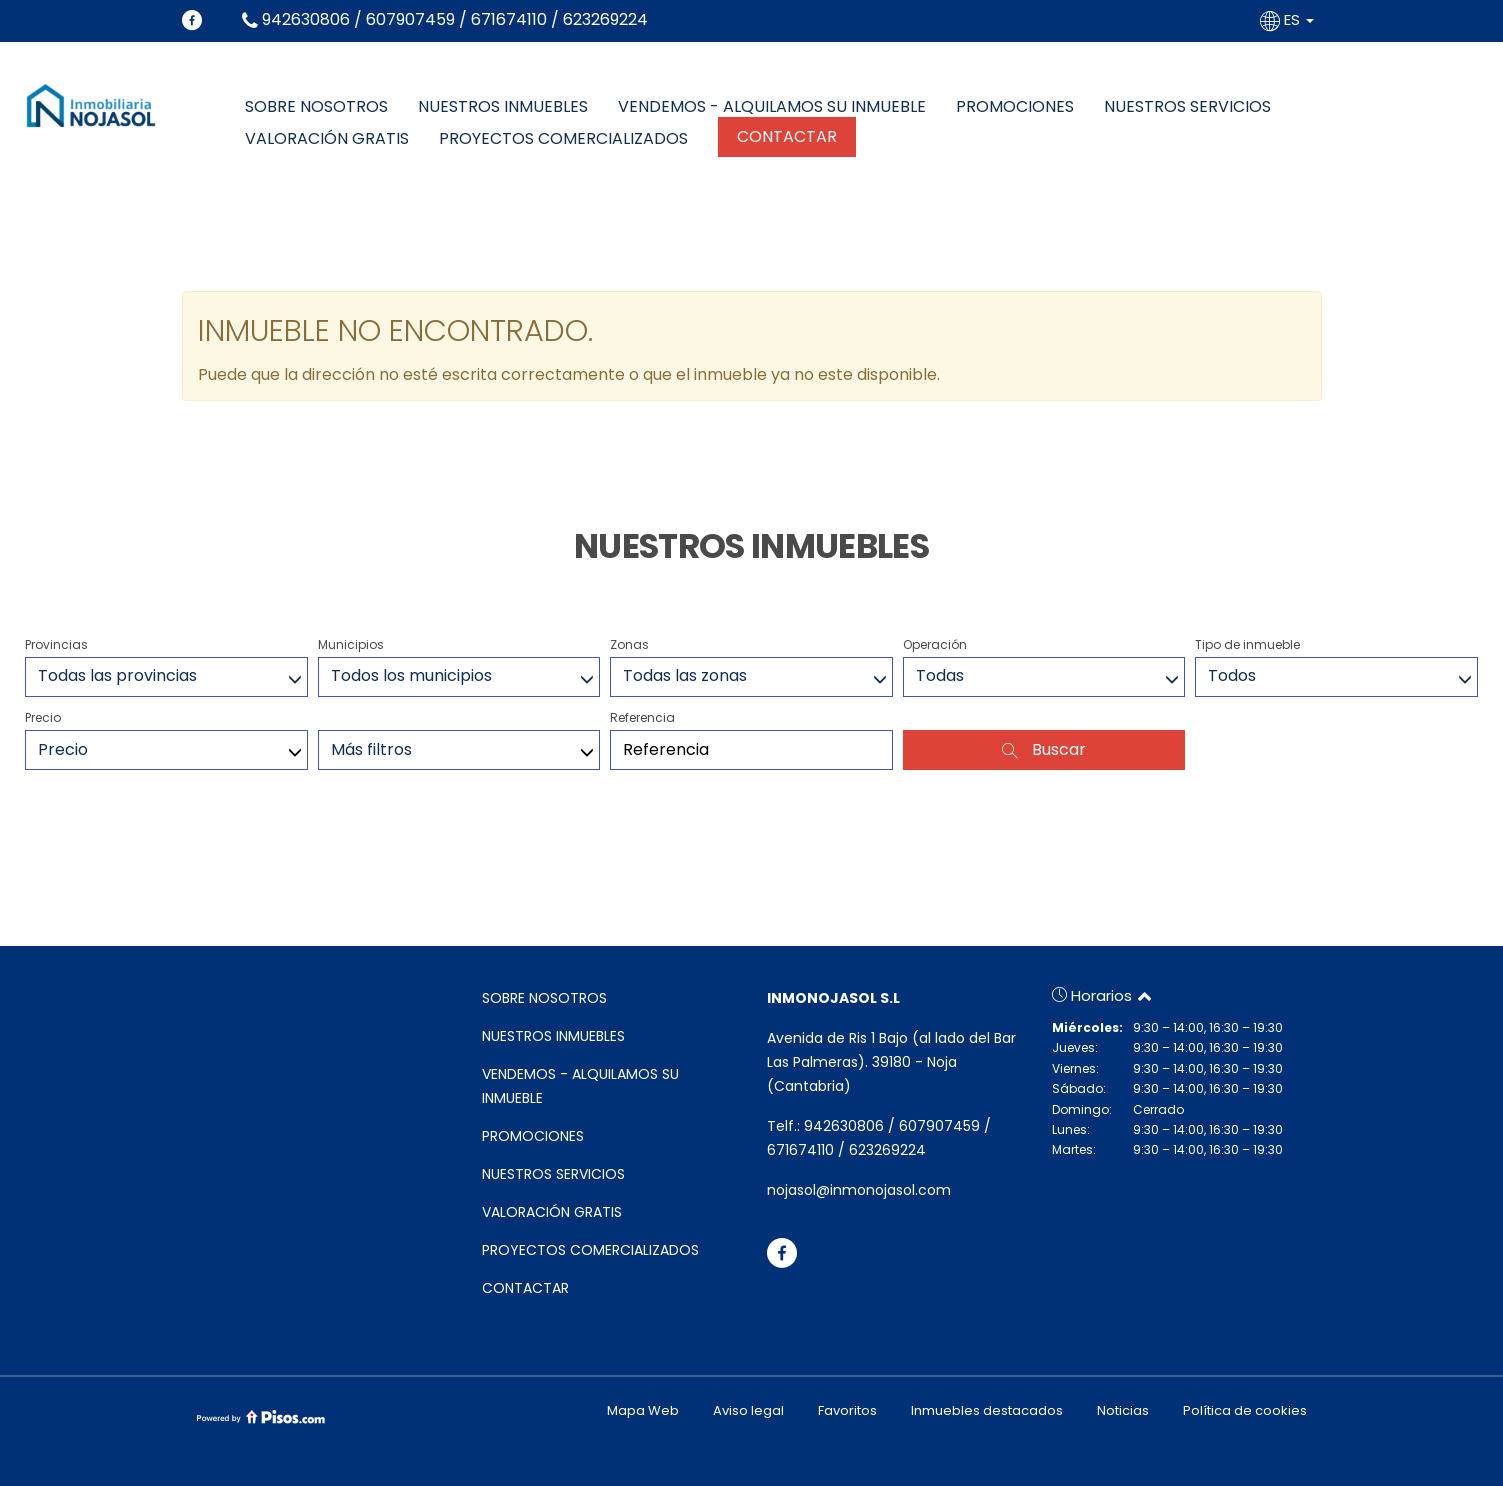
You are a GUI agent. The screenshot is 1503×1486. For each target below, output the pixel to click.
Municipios (351, 644)
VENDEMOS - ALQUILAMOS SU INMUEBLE (772, 107)
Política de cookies (1245, 1410)
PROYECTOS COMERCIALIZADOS (563, 139)
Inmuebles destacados (987, 1410)
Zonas (629, 644)
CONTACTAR (787, 136)
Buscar (1044, 749)
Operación (935, 644)
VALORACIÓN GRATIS (327, 139)
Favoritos (847, 1410)
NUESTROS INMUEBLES (503, 107)
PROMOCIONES (1015, 107)
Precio (43, 717)
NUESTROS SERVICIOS (1187, 107)
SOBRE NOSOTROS (316, 107)
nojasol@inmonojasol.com (859, 1190)
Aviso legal (748, 1410)
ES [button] (1289, 19)
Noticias (1123, 1410)
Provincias (56, 644)
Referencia (642, 717)
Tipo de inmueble (1247, 644)
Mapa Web (643, 1410)
